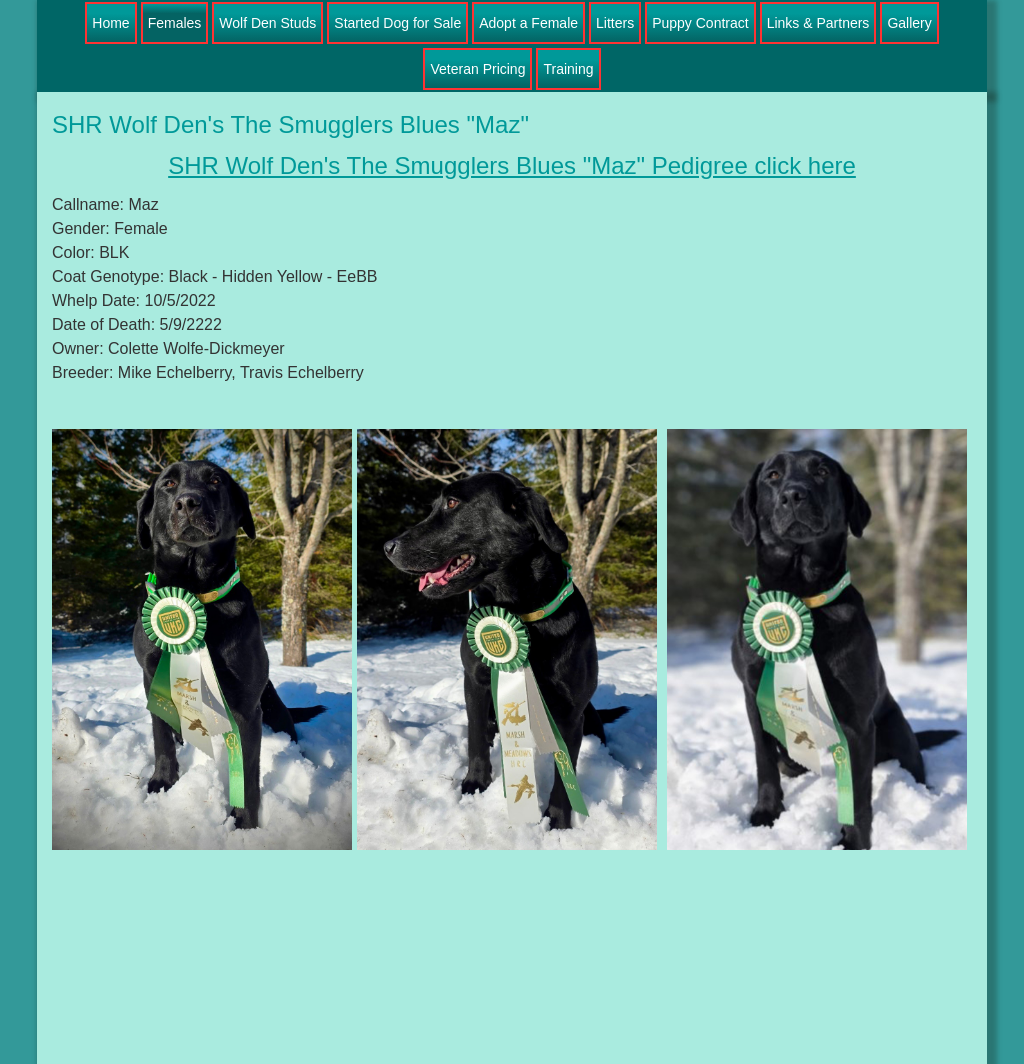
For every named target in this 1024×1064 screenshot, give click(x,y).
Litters (615, 23)
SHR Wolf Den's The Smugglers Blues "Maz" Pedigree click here (512, 165)
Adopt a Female (528, 23)
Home (110, 23)
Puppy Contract (700, 23)
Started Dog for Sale (397, 23)
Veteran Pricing (477, 69)
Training (568, 69)
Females (175, 23)
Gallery (909, 23)
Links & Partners (818, 23)
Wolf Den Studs (267, 23)
